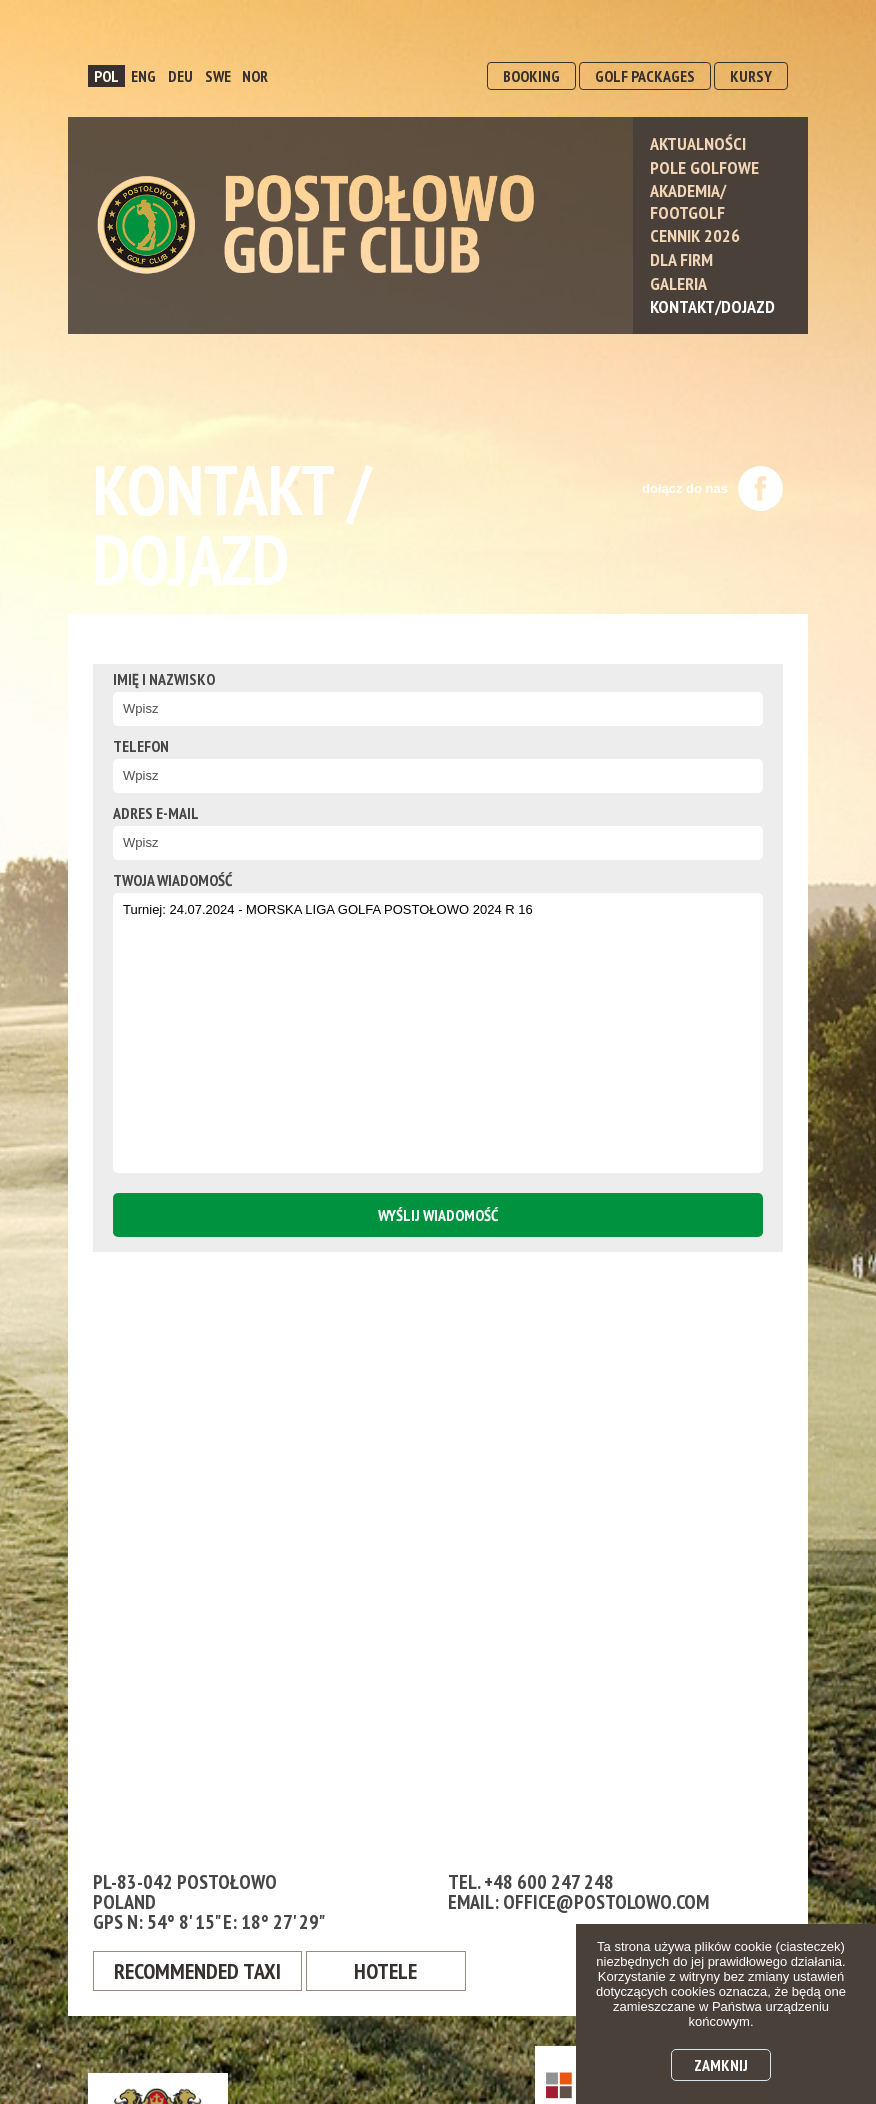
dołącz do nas (712, 488)
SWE (218, 76)
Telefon (141, 746)
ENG (143, 76)
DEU (180, 76)
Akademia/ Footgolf (688, 201)
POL (106, 76)
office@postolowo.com (606, 1902)
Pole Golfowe (704, 167)
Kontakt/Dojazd (712, 306)
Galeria (678, 283)
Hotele (385, 1971)
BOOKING (531, 76)
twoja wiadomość (172, 880)
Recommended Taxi (197, 1971)
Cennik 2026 (695, 235)
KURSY (751, 76)
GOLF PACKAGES (645, 76)
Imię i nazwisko (164, 679)
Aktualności (698, 143)
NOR (255, 76)
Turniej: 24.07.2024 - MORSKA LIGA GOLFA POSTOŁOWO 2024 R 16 (438, 1033)
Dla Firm (681, 259)
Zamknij (721, 2065)
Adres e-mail (156, 813)
